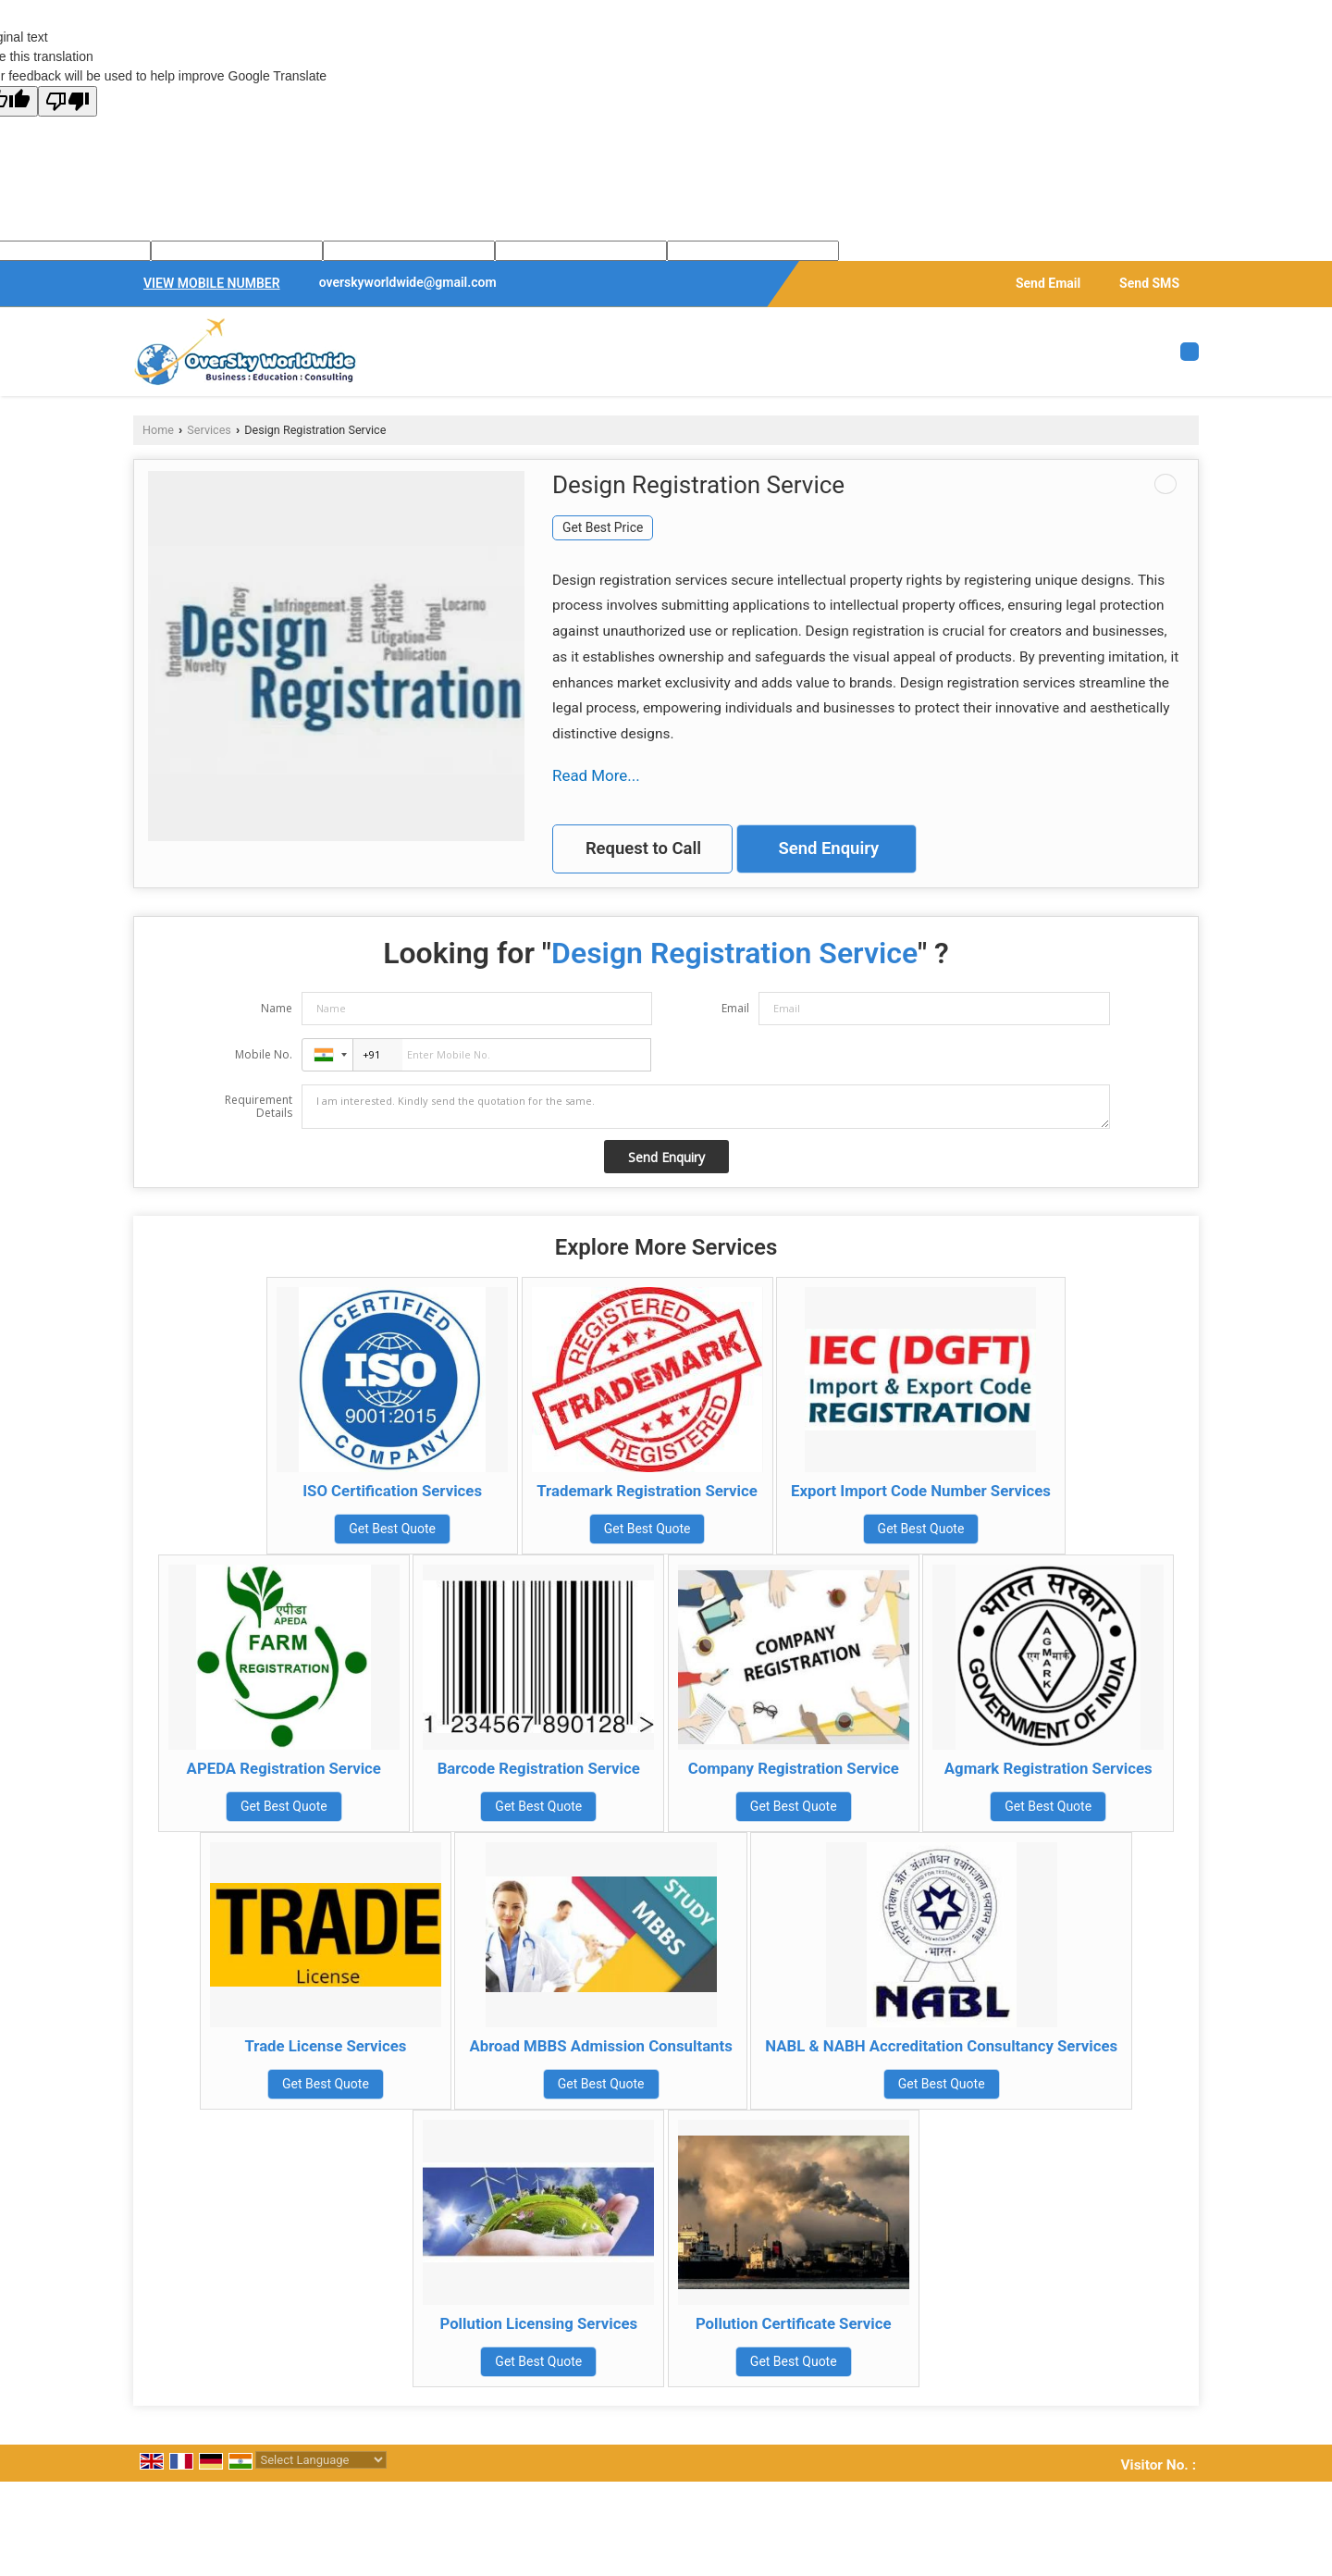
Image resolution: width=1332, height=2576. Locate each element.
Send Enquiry (828, 848)
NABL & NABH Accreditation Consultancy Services (941, 2046)
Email (735, 1008)
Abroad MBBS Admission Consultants (600, 2046)
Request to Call (643, 848)
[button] (211, 283)
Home (158, 430)
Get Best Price (602, 527)
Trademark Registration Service (647, 1490)
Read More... (596, 775)
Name (276, 1008)
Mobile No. (263, 1054)
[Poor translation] (67, 101)
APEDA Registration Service (284, 1768)
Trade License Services (325, 2046)
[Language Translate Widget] (321, 2460)
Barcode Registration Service (539, 1768)
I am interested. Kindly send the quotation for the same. (706, 1106)
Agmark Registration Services (1048, 1768)
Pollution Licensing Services (538, 2323)
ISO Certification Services (392, 1490)
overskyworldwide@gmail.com (408, 282)
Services (208, 430)
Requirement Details (258, 1107)
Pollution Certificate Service (794, 2323)
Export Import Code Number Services (921, 1490)
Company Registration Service (793, 1768)
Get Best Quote (392, 1528)
